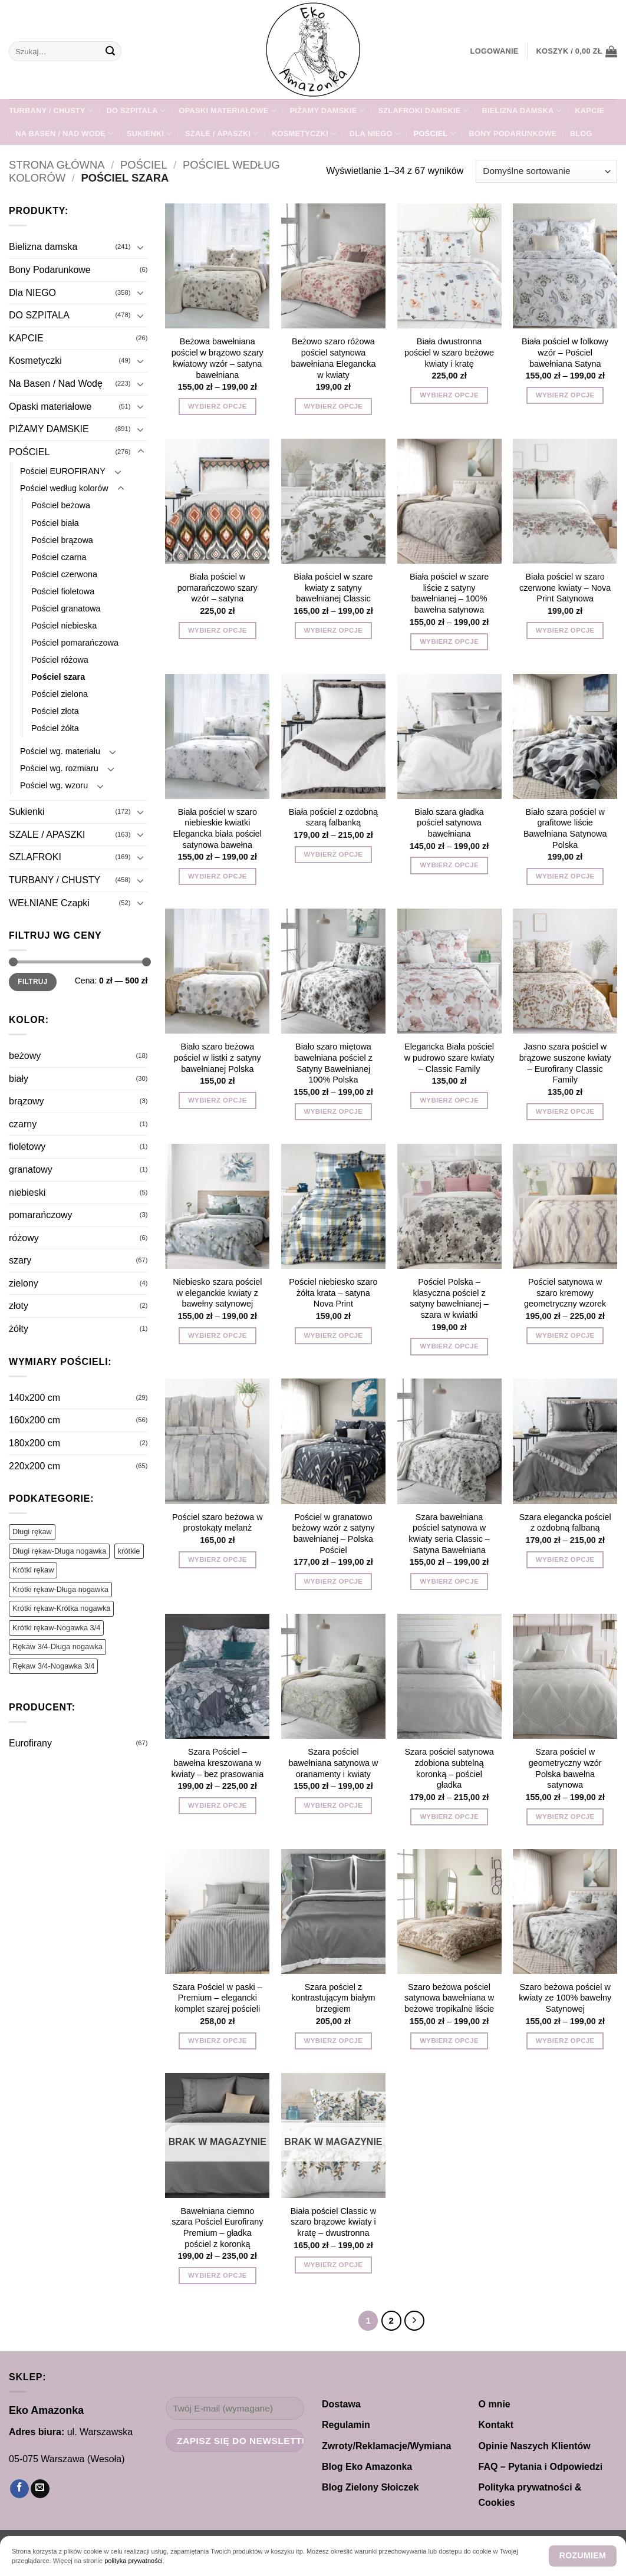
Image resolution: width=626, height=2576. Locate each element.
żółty (18, 1329)
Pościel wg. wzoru (54, 785)
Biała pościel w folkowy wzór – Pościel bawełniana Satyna (565, 352)
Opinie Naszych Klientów (535, 2446)
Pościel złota (55, 711)
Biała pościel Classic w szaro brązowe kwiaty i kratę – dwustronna (334, 2222)
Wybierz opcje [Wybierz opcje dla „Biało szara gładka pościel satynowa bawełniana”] (449, 864)
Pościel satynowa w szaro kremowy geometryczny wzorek (565, 1292)
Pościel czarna (59, 557)
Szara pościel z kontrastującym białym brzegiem (333, 1998)
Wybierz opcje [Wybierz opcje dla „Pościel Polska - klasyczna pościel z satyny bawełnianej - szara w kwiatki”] (449, 1346)
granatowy (30, 1169)
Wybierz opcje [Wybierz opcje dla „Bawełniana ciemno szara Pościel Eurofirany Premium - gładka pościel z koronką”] (217, 2275)
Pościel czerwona (64, 574)
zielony (23, 1283)
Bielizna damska (522, 110)
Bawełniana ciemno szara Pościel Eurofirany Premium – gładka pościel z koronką (217, 2227)
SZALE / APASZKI (222, 133)
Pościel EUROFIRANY (63, 471)
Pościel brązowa (62, 540)
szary (20, 1260)
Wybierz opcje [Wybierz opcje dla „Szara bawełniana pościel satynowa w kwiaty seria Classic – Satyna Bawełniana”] (449, 1581)
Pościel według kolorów (64, 488)
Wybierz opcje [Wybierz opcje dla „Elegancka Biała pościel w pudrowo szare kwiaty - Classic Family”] (449, 1100)
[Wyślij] (110, 51)
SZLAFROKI (35, 857)
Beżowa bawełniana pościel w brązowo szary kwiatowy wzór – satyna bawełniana (217, 358)
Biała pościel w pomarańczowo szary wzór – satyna (217, 587)
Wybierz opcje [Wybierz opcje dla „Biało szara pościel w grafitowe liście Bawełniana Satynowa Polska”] (565, 876)
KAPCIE (589, 110)
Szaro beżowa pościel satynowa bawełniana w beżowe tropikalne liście (449, 1998)
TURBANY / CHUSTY (51, 110)
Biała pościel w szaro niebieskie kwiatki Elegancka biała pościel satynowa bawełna (217, 828)
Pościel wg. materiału (60, 751)
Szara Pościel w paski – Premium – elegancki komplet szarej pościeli (217, 1998)
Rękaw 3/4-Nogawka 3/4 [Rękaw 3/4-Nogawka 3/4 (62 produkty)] (53, 1666)
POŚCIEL (435, 133)
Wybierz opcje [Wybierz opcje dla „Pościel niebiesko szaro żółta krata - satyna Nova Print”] (333, 1335)
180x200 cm (34, 1443)
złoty (18, 1306)
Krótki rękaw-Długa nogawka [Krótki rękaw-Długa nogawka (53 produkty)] (60, 1589)
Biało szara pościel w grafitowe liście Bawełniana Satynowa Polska (565, 828)
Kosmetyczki (304, 133)
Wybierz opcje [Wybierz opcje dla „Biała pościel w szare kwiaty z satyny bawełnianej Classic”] (333, 630)
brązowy (26, 1101)
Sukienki (149, 133)
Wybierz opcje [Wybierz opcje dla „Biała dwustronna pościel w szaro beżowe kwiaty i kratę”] (449, 395)
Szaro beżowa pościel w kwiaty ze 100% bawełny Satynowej (565, 1998)
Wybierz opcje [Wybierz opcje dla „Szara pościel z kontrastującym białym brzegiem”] (333, 2040)
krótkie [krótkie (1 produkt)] (129, 1551)
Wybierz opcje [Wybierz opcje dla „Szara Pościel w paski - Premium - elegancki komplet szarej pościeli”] (217, 2040)
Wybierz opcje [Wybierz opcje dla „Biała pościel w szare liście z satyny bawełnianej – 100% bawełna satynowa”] (449, 641)
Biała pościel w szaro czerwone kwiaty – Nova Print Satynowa (565, 587)
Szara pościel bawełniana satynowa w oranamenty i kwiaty (333, 1762)
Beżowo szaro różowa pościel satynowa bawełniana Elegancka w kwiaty (333, 358)
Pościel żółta (55, 728)
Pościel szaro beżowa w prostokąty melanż (217, 1522)
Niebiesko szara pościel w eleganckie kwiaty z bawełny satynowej (217, 1292)
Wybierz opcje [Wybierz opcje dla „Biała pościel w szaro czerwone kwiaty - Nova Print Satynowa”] (565, 630)
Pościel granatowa (66, 608)
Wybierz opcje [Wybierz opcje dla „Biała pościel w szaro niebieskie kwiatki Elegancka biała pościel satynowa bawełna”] (217, 876)
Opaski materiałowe (227, 110)
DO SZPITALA (136, 110)
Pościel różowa (59, 659)
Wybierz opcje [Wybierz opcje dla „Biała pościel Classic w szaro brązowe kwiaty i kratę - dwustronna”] (333, 2264)
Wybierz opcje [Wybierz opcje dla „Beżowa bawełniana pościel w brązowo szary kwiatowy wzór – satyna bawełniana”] (217, 406)
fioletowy (27, 1146)
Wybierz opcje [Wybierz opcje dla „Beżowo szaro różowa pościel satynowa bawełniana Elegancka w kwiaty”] (333, 406)
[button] (494, 51)
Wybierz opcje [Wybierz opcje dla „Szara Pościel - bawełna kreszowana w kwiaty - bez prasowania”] (217, 1805)
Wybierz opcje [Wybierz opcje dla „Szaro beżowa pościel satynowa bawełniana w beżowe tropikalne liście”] (449, 2040)
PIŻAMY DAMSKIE (327, 110)
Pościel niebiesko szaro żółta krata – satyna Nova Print (333, 1292)
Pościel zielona (59, 694)
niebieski (27, 1192)
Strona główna (56, 165)
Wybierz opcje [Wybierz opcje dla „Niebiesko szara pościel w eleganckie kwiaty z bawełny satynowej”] (217, 1335)
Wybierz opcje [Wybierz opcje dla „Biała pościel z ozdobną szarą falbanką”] (333, 854)
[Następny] (414, 2321)
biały (18, 1079)
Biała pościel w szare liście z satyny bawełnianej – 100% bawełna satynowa (449, 593)
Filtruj (33, 982)
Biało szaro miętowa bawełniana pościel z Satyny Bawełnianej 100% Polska (333, 1063)
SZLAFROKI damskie (423, 110)
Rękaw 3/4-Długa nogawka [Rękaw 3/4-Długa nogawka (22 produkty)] (57, 1646)
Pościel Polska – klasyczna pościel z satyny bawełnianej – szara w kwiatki (449, 1298)
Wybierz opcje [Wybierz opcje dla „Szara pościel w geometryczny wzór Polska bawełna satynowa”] (565, 1816)
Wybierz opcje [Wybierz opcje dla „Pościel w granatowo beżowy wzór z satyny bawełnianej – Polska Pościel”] (333, 1581)
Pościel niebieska (64, 625)
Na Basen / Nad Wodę (64, 133)
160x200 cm (34, 1420)
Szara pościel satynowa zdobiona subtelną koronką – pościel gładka (448, 1768)
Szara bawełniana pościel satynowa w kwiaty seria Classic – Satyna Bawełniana (449, 1533)
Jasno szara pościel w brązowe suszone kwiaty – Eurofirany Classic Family (565, 1063)
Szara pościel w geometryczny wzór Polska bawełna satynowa (565, 1768)
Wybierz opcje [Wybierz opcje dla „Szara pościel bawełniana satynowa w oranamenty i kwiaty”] (333, 1805)
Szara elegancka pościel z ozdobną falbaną (565, 1522)
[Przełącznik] (141, 247)
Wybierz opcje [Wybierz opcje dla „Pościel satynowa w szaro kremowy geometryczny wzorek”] (565, 1335)
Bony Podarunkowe (512, 133)
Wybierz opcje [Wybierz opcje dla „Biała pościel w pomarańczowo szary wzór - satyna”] (217, 630)
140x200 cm (34, 1398)
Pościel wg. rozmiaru (59, 768)
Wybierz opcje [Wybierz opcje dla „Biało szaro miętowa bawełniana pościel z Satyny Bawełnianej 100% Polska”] (333, 1111)
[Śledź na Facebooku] (19, 2489)
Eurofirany (30, 1743)
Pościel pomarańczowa (74, 642)
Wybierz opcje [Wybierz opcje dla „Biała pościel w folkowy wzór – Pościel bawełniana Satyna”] (565, 395)
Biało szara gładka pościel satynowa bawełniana (449, 822)
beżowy (25, 1056)
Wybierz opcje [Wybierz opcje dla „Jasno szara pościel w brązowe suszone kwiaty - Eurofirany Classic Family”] (565, 1111)
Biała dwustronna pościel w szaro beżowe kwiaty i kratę (449, 352)
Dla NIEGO (375, 133)
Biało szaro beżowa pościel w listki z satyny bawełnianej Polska (217, 1057)
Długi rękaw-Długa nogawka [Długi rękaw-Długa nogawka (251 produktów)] (59, 1551)
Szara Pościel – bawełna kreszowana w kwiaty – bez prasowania (217, 1762)
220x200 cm (34, 1466)
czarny (23, 1124)
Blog (581, 133)
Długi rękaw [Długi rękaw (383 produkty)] (32, 1531)
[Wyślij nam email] (40, 2489)
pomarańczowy (41, 1215)
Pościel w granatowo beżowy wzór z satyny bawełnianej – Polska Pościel (333, 1533)
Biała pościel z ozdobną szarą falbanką (333, 817)
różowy (24, 1238)
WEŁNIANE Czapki (49, 903)
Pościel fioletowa (62, 591)
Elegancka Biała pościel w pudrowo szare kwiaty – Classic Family (449, 1057)
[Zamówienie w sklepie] (546, 171)
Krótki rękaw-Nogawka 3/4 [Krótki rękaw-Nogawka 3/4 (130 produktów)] (56, 1627)
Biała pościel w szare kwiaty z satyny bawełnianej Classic (333, 587)
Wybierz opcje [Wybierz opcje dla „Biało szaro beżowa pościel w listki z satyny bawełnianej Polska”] (217, 1100)
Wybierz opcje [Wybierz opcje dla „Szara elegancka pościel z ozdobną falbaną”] (565, 1559)
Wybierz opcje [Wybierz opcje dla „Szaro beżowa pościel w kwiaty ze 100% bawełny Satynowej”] (565, 2040)
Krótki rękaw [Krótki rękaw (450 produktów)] (33, 1569)
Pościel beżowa (60, 505)
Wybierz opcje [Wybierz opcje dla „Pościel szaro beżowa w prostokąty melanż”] (217, 1559)
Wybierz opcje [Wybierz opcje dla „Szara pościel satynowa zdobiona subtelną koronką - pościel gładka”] (449, 1816)
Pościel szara (58, 677)
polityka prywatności (133, 2560)
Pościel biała (55, 523)
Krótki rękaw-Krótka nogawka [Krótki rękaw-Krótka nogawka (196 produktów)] (61, 1608)
